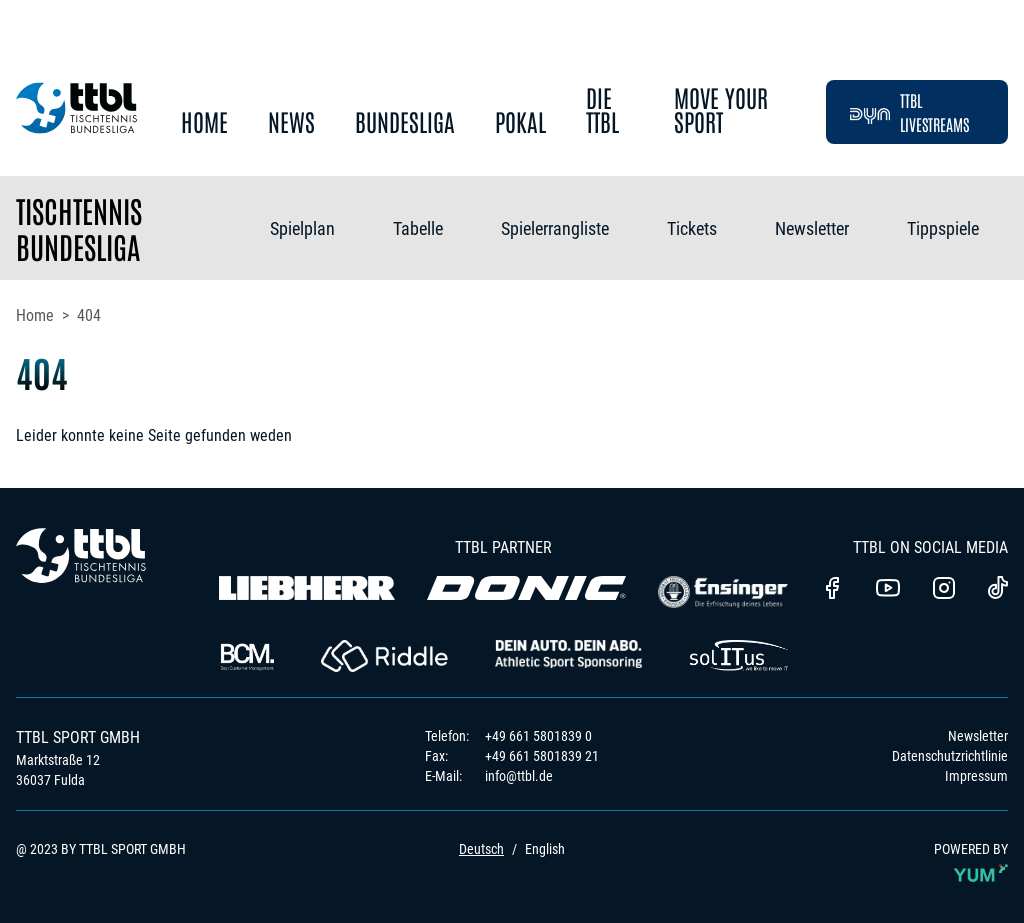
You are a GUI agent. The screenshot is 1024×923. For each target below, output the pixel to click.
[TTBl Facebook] (832, 590)
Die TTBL (602, 110)
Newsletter (812, 228)
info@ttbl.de (519, 776)
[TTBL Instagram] (944, 590)
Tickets (692, 228)
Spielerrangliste (555, 228)
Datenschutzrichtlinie (950, 756)
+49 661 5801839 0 (538, 736)
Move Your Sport (721, 110)
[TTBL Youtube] (888, 590)
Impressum (976, 776)
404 (89, 315)
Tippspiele (943, 228)
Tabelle (418, 228)
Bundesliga (405, 122)
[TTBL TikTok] (998, 591)
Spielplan (302, 228)
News (291, 122)
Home (204, 122)
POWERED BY (971, 866)
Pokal (520, 122)
